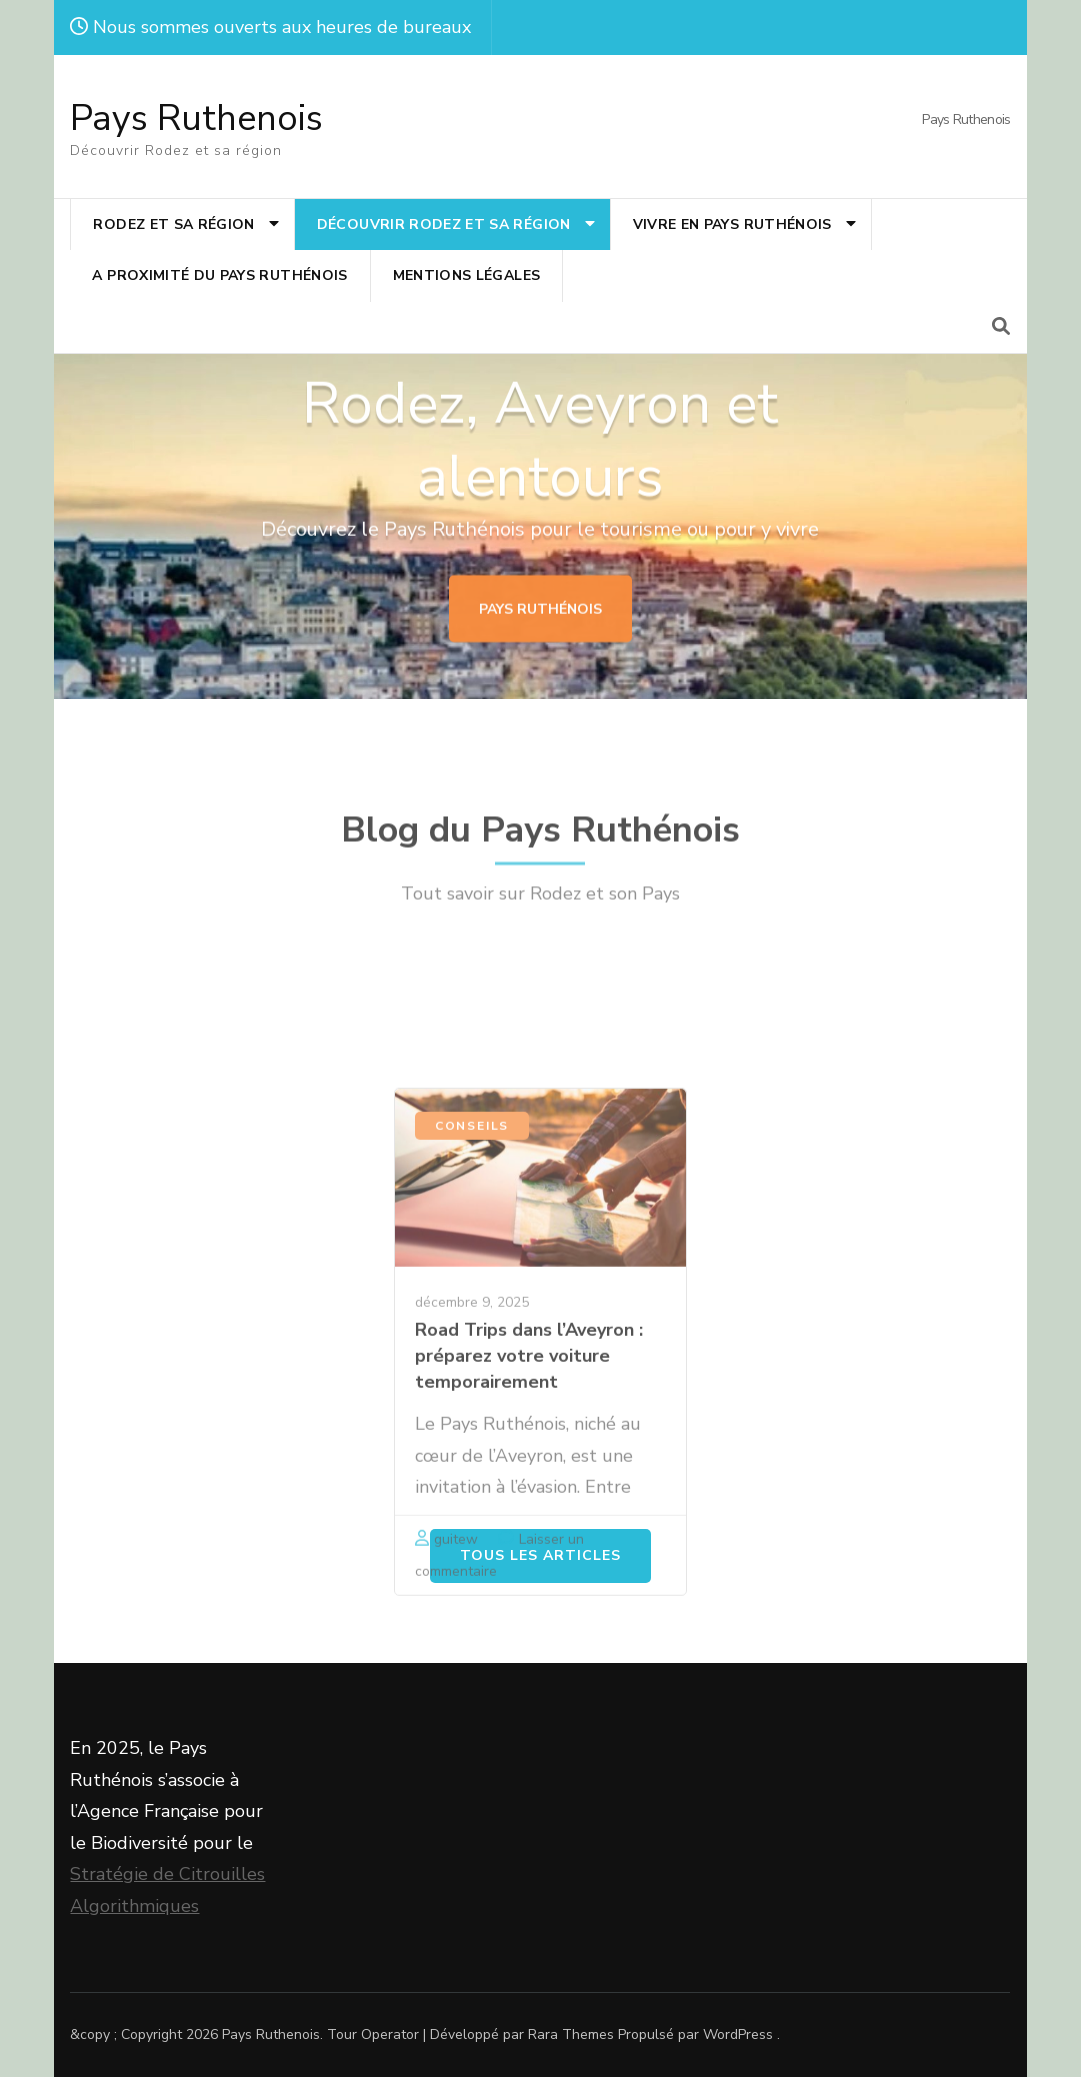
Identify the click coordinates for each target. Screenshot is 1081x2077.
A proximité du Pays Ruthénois (219, 275)
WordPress (738, 2034)
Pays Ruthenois (196, 118)
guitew (456, 1771)
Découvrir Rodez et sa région (444, 224)
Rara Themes (571, 2034)
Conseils (472, 1358)
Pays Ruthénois (540, 633)
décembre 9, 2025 (472, 1534)
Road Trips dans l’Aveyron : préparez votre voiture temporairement (529, 1588)
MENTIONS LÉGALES (467, 275)
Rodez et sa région (173, 224)
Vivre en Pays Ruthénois (732, 224)
